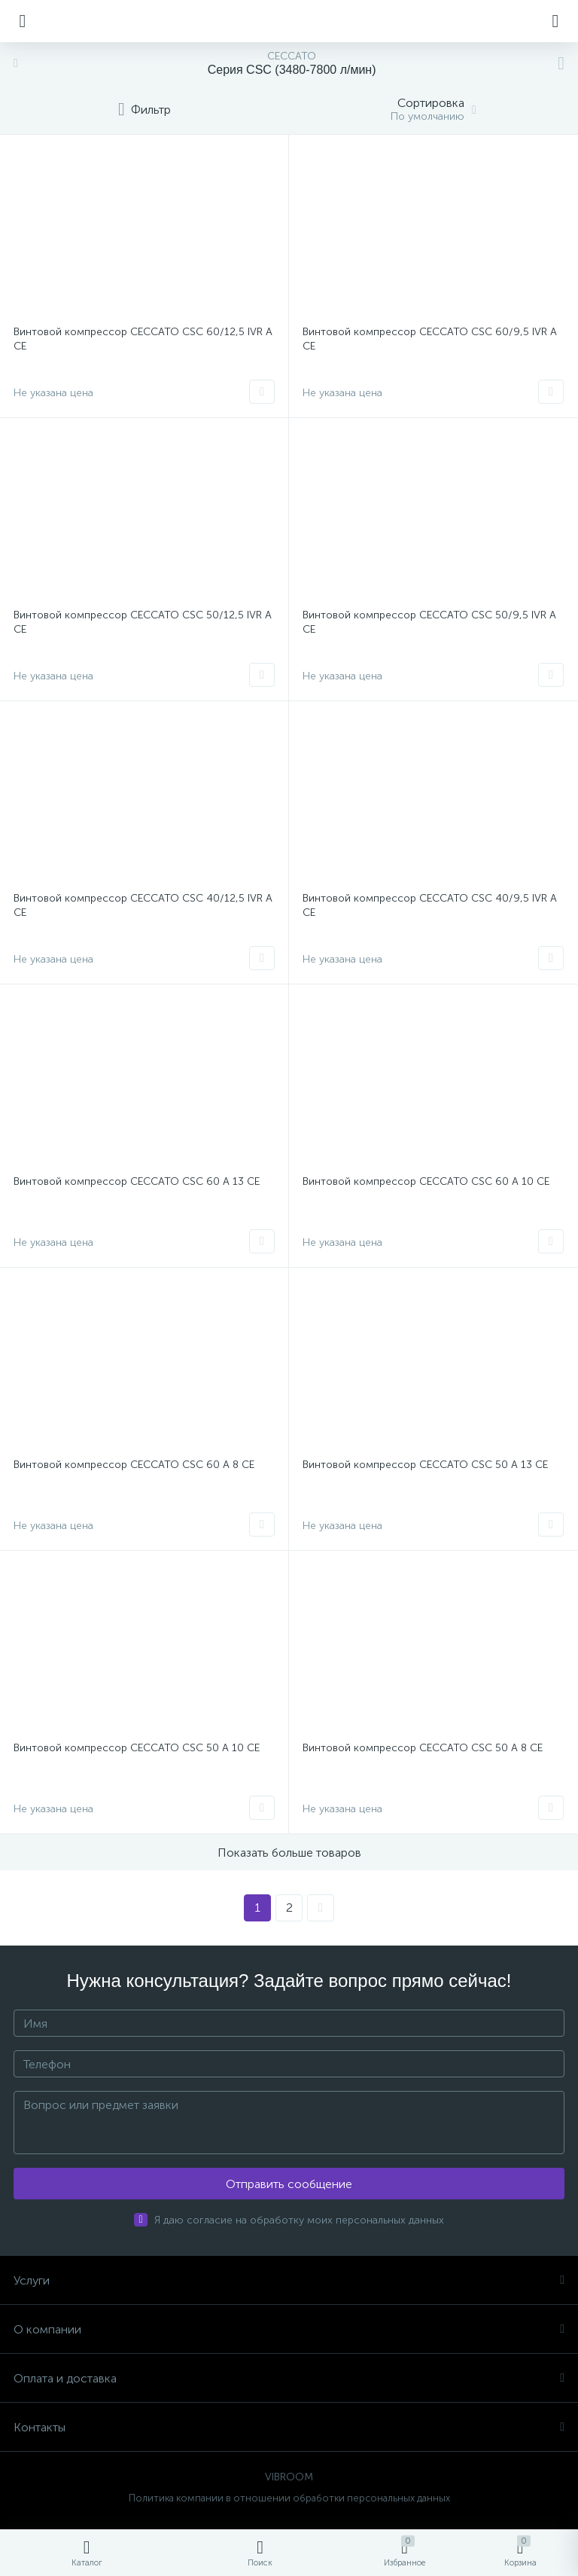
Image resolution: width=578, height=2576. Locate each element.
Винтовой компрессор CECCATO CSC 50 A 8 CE (423, 1747)
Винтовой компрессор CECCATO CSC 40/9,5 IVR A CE (430, 905)
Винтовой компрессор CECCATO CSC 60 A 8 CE (134, 1464)
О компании (289, 2329)
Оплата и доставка (289, 2378)
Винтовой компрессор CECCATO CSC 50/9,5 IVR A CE (429, 622)
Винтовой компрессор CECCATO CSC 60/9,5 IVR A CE (430, 339)
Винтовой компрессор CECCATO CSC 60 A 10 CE (426, 1181)
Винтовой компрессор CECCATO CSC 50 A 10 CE (137, 1747)
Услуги (289, 2280)
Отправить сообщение (289, 2184)
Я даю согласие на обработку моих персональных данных (299, 2220)
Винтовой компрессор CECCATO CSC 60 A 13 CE (137, 1181)
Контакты (289, 2427)
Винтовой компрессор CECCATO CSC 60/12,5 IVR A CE (143, 339)
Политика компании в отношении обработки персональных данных (289, 2498)
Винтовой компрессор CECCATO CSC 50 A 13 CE (425, 1464)
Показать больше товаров (289, 1852)
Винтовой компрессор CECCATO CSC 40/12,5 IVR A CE (143, 905)
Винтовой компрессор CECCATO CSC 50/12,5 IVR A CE (143, 622)
